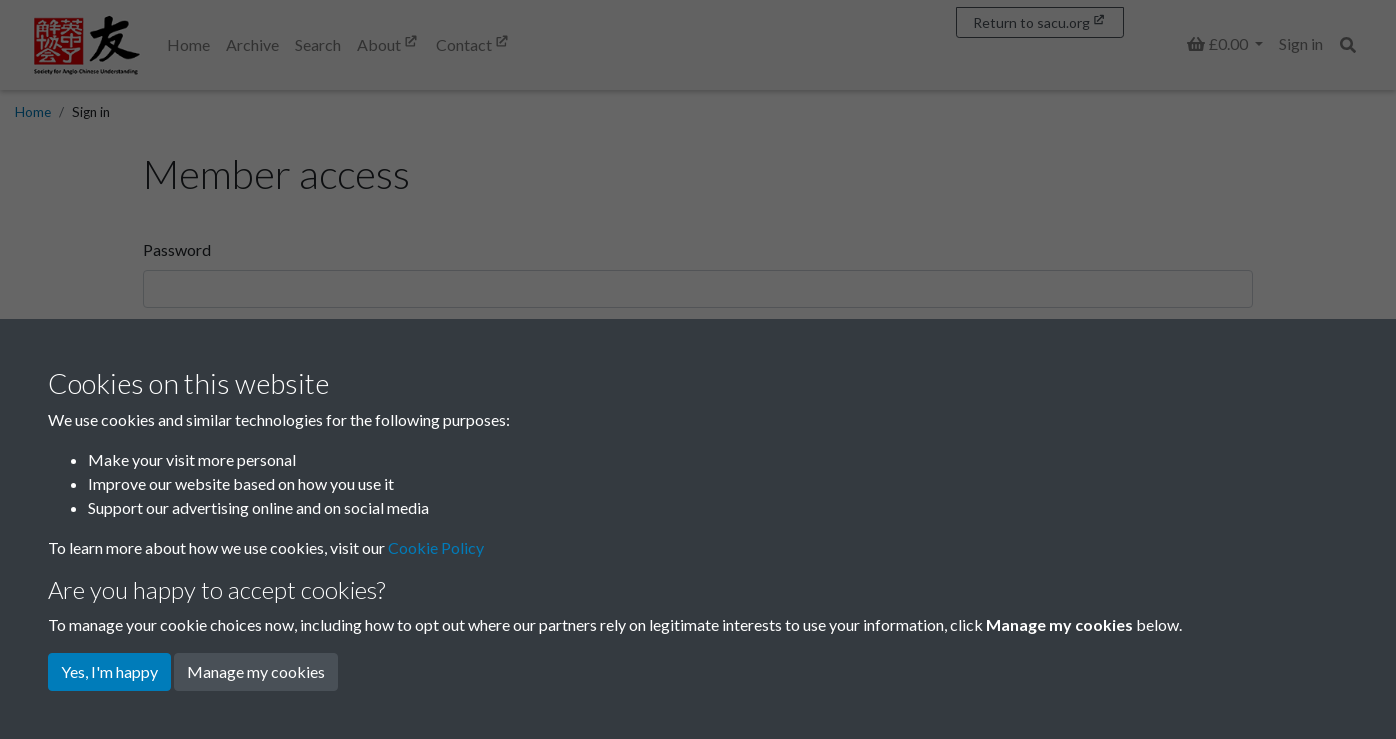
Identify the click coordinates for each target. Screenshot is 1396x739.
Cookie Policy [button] (436, 547)
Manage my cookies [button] (256, 671)
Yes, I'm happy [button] (109, 671)
